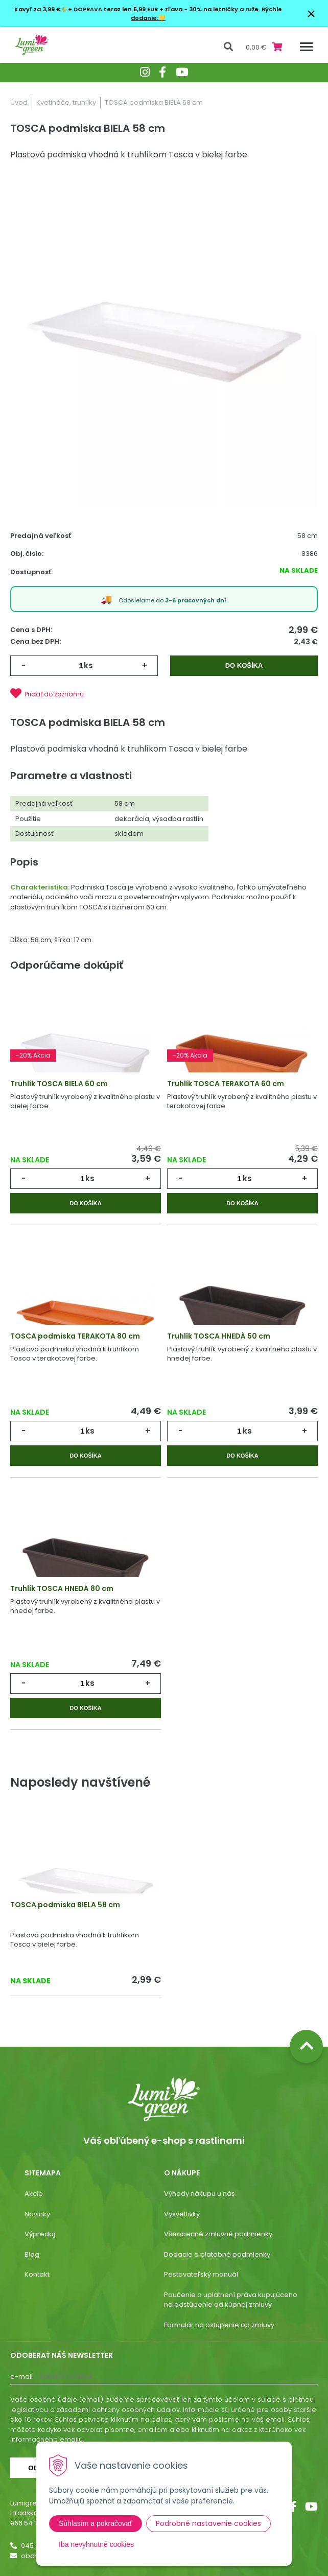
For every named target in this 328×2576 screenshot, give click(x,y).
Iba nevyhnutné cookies (96, 2544)
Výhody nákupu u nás (199, 2193)
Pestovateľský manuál (201, 2274)
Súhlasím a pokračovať (95, 2523)
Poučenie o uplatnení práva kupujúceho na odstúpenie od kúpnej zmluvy (230, 2300)
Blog (32, 2254)
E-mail (21, 2376)
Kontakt (37, 2274)
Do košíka (244, 665)
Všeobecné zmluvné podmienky (218, 2234)
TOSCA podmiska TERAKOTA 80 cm (75, 1336)
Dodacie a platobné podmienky (217, 2254)
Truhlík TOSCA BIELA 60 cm (59, 1084)
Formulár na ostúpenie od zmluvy (219, 2325)
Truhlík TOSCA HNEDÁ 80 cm (61, 1588)
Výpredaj (40, 2234)
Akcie (34, 2193)
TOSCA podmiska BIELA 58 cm (65, 1905)
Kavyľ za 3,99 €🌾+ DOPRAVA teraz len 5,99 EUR (86, 9)
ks (88, 665)
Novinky (37, 2214)
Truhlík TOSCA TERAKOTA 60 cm (225, 1084)
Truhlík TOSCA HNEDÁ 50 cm (218, 1336)
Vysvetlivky (182, 2214)
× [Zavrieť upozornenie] (311, 13)
